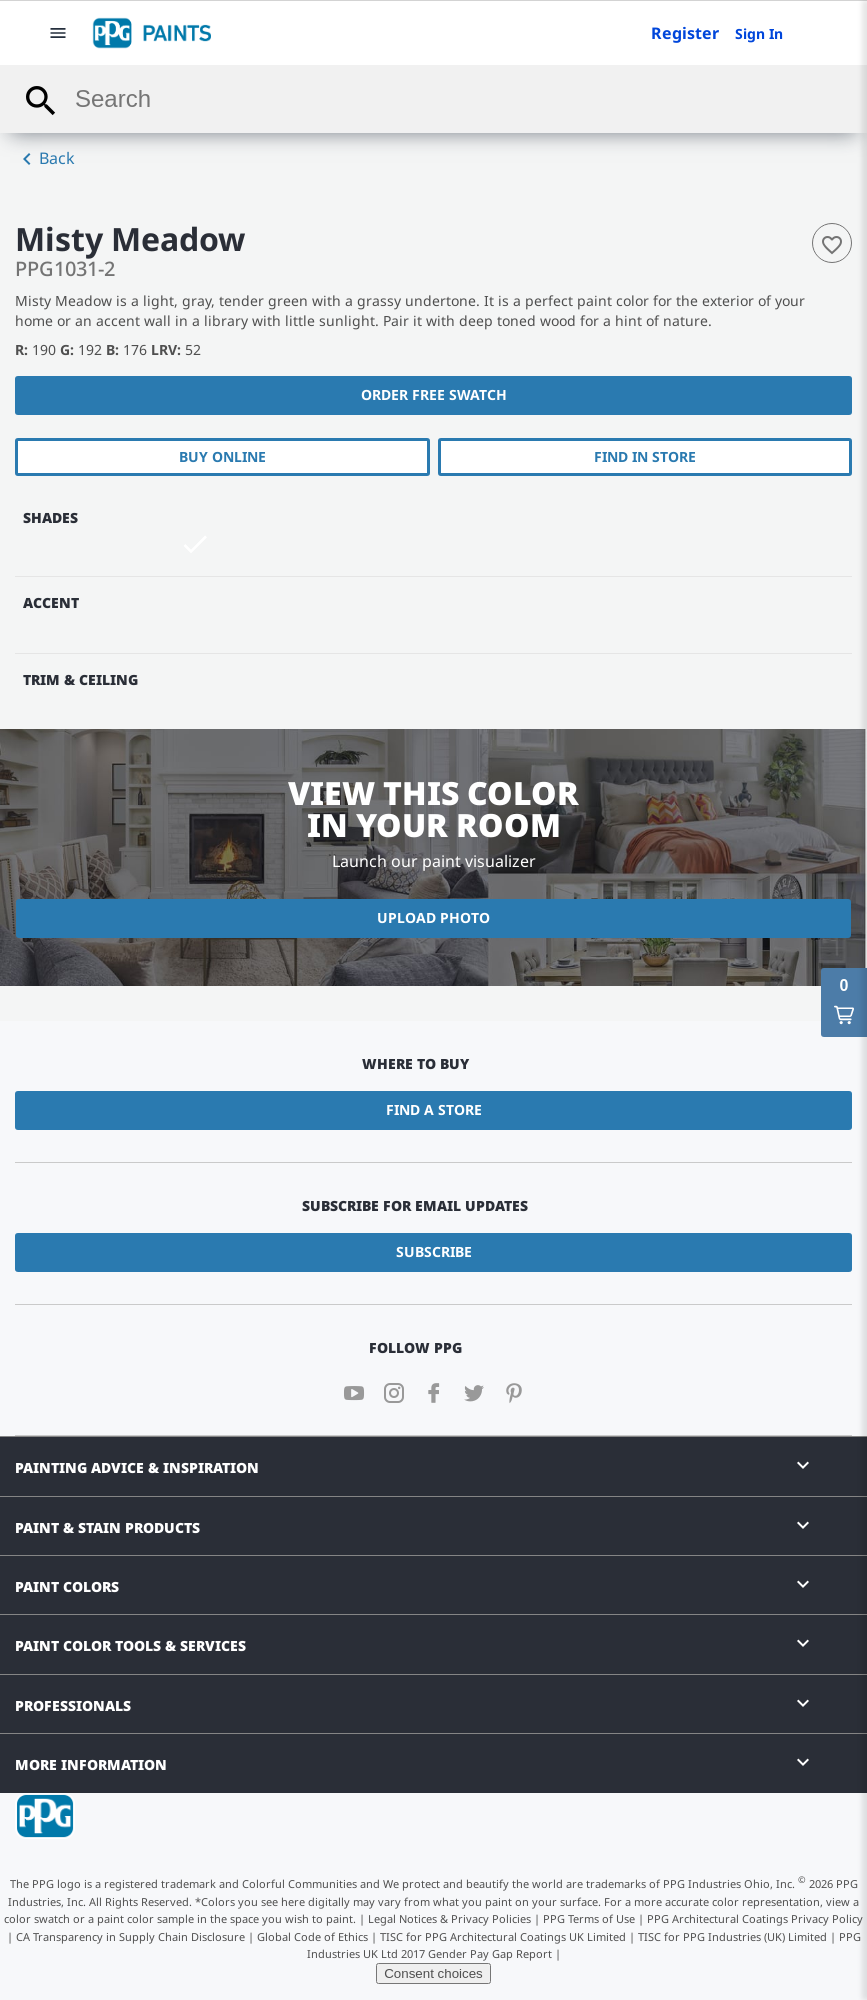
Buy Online (222, 456)
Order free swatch (434, 394)
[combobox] (433, 99)
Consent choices (433, 1973)
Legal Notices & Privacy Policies (449, 1918)
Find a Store (434, 1109)
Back (45, 159)
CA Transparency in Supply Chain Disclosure (130, 1936)
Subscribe (434, 1251)
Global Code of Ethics (312, 1936)
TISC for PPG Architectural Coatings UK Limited (503, 1936)
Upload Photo (433, 917)
